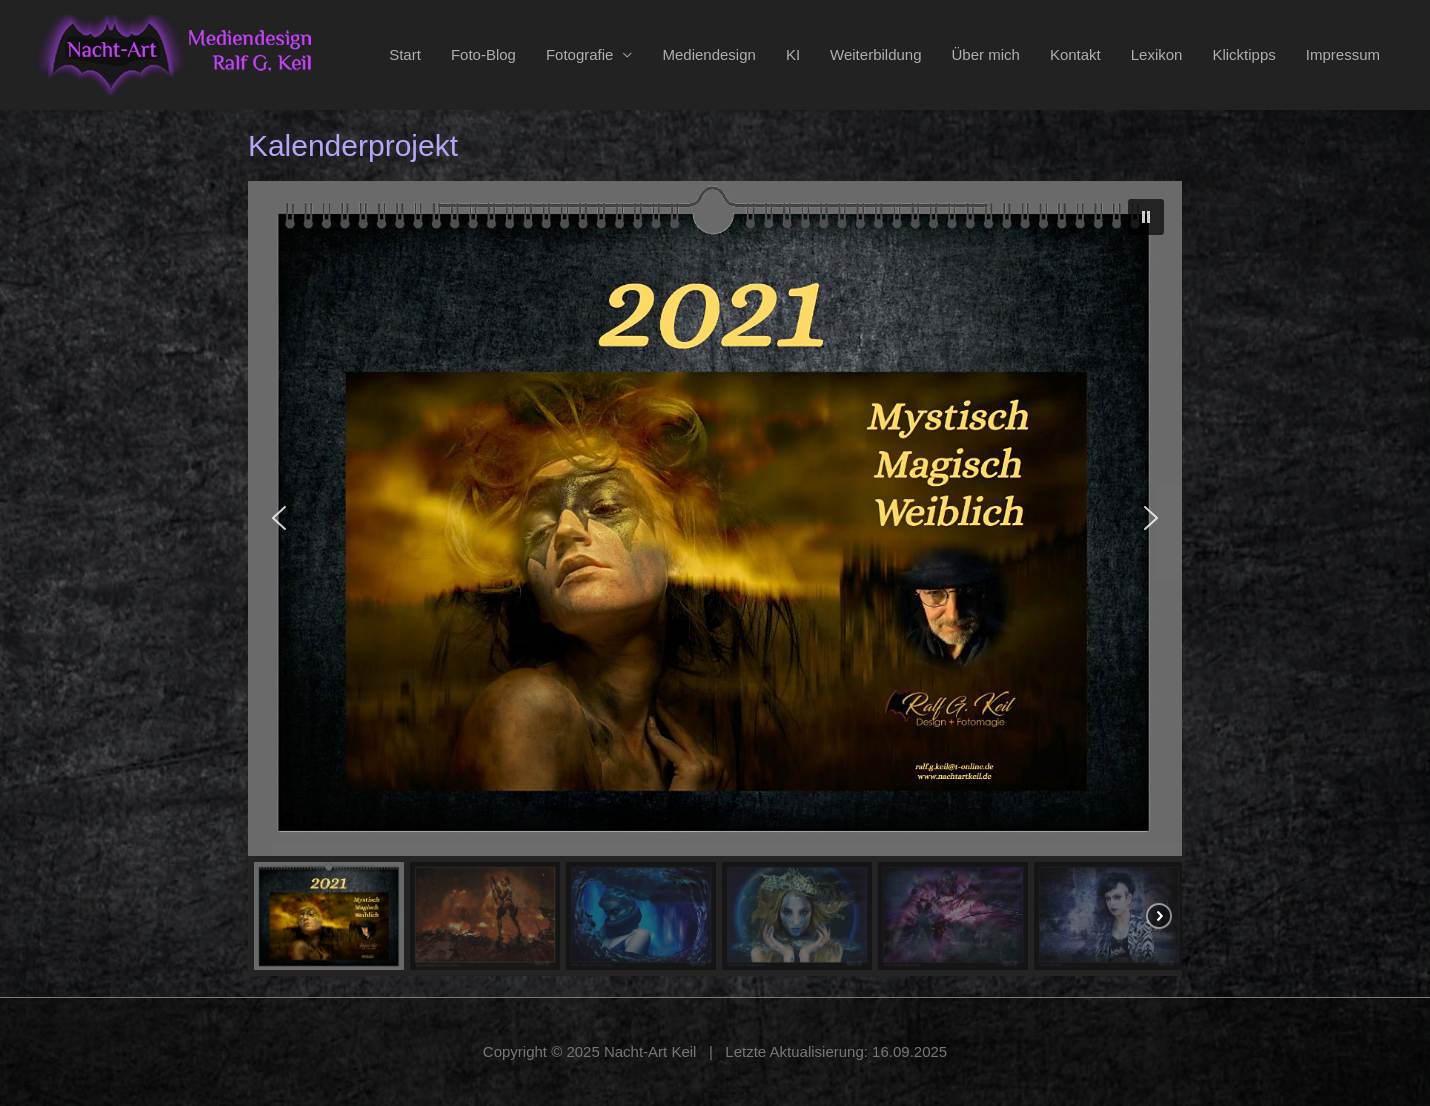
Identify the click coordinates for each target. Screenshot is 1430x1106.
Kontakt (1075, 54)
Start (405, 54)
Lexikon (1157, 54)
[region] (715, 578)
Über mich (986, 54)
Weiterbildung (875, 54)
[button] (1146, 217)
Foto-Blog (483, 54)
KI (793, 54)
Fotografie (580, 54)
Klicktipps (1243, 54)
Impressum (1343, 54)
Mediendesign (708, 54)
